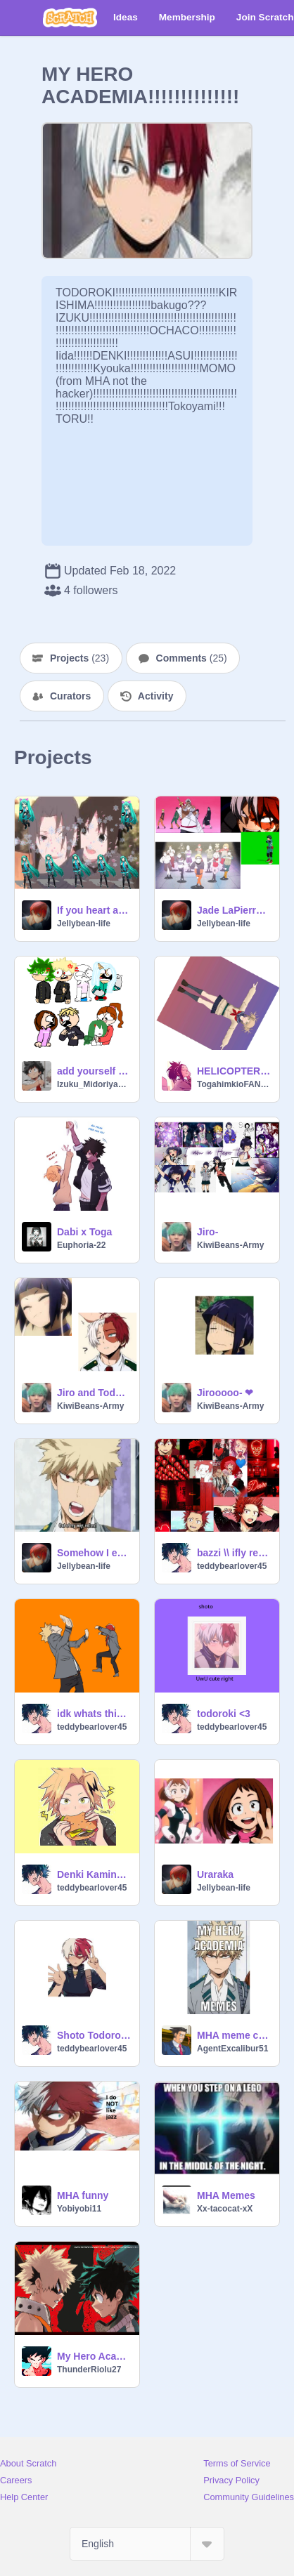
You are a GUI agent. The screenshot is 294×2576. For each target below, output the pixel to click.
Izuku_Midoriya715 (94, 1084)
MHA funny (82, 2195)
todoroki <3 (223, 1713)
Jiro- (207, 1231)
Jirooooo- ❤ (225, 1392)
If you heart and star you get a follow (94, 910)
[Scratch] (69, 17)
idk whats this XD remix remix (94, 1713)
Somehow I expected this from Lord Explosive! (94, 1552)
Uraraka (215, 1874)
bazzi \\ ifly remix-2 (234, 1552)
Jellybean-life (83, 923)
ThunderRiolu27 (89, 2369)
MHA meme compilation (234, 2035)
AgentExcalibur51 (232, 2048)
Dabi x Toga (84, 1231)
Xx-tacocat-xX (225, 2209)
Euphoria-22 (81, 1245)
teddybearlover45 (232, 1566)
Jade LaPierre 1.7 (234, 910)
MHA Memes (226, 2195)
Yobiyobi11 (79, 2209)
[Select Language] (147, 2544)
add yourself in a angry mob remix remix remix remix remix (94, 1071)
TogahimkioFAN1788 (234, 1084)
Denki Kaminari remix (94, 1874)
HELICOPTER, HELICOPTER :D (234, 1071)
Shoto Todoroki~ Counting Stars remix (94, 2035)
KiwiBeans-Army (230, 1245)
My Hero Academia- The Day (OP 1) (94, 2356)
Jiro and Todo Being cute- (94, 1392)
